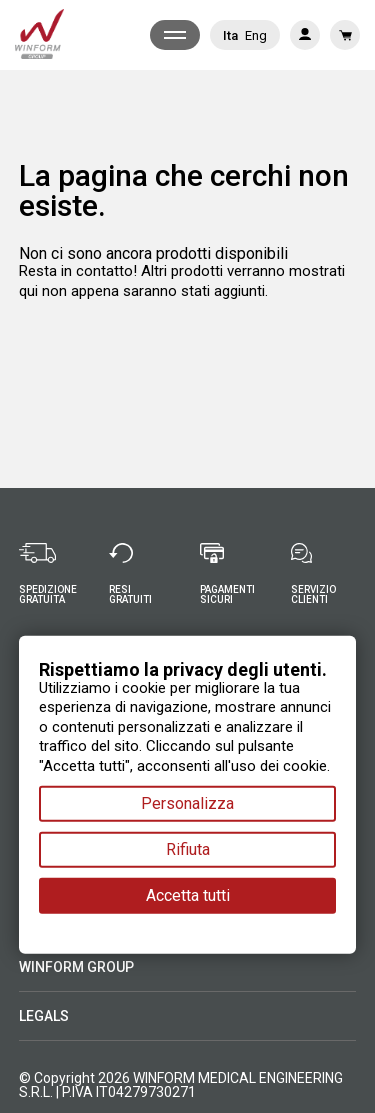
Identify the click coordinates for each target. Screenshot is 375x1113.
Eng (256, 35)
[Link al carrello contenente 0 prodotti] (345, 35)
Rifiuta (188, 849)
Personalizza (187, 803)
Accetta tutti (188, 895)
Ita (230, 35)
